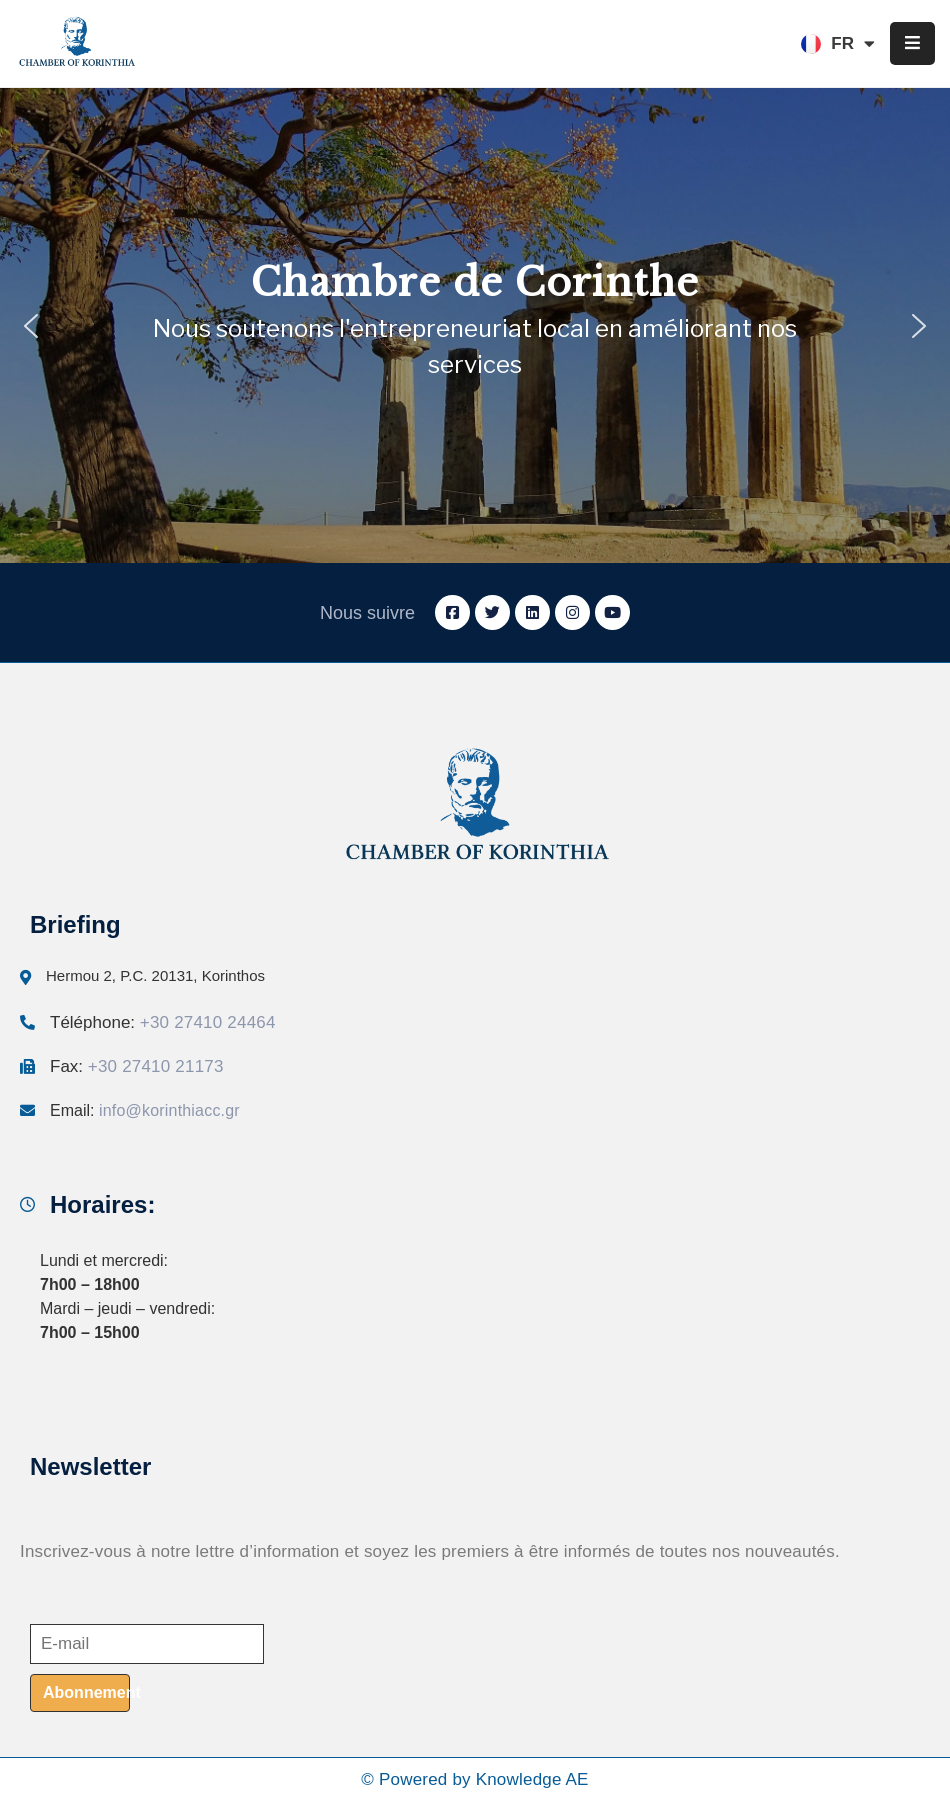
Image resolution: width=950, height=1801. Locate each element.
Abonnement (86, 1692)
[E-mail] (147, 1644)
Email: (145, 1110)
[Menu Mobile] (912, 43)
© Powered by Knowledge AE (474, 1779)
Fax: (137, 1066)
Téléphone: (163, 1022)
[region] (475, 325)
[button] (31, 326)
